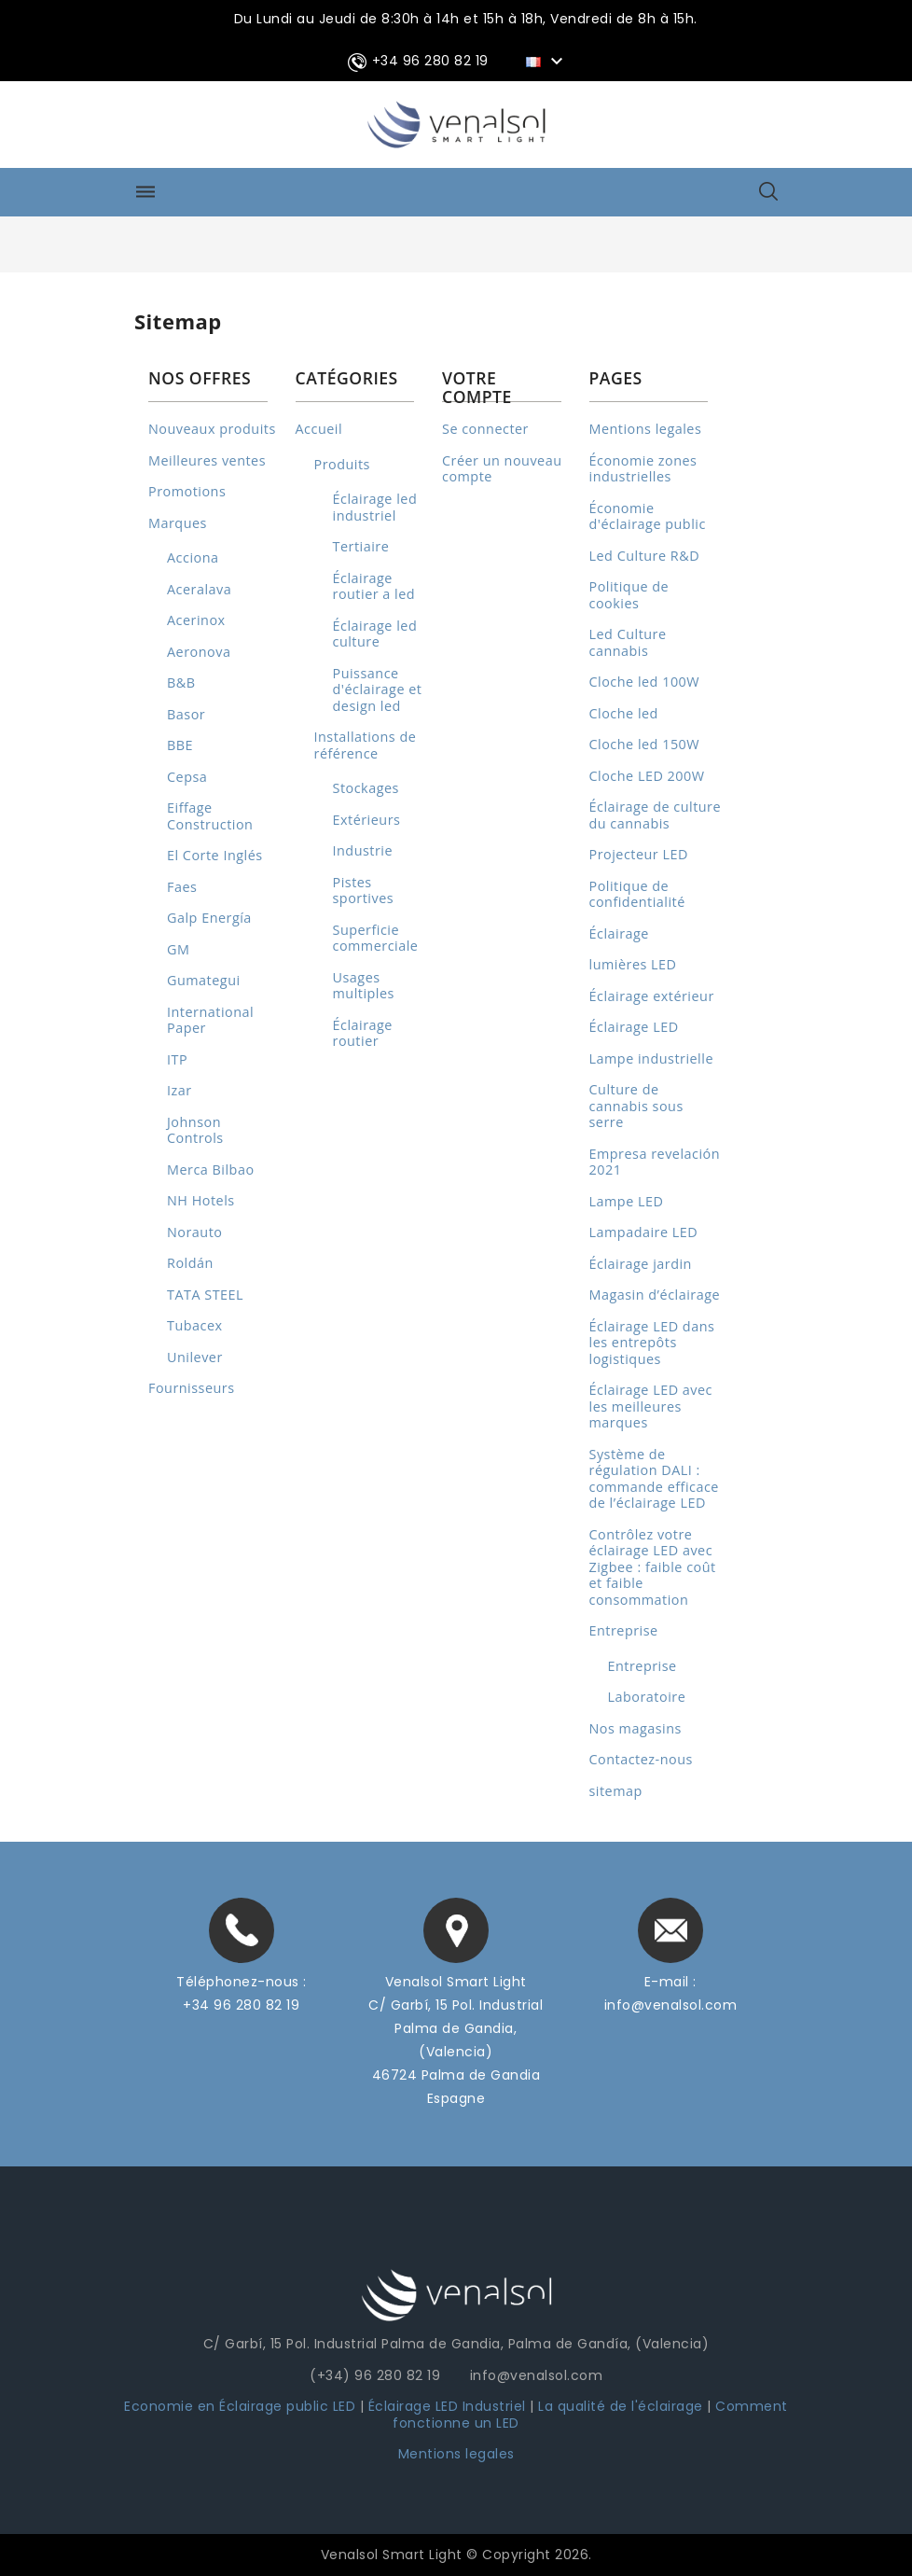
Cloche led (623, 713)
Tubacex (195, 1325)
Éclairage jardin (640, 1264)
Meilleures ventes (207, 460)
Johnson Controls (195, 1130)
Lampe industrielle (651, 1058)
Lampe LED (626, 1201)
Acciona (193, 557)
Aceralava (199, 589)
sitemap (616, 1791)
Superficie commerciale (376, 938)
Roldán (190, 1263)
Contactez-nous (641, 1759)
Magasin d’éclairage (655, 1294)
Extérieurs (367, 819)
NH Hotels (201, 1200)
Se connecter (485, 429)
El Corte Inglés (215, 855)
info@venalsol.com (671, 2005)
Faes (182, 887)
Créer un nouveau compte (502, 469)
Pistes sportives (363, 890)
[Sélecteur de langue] (547, 60)
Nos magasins (635, 1728)
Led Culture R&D (644, 555)
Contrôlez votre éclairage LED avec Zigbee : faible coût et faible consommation (652, 1566)
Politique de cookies (629, 595)
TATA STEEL (205, 1294)
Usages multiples (363, 985)
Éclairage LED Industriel (449, 2406)
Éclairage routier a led (374, 586)
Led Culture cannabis (628, 642)
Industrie (363, 850)
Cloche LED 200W (647, 776)
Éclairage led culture (375, 634)
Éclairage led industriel (375, 507)
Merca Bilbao (211, 1169)
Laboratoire (647, 1697)
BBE (180, 745)
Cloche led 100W (644, 681)
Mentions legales (645, 429)
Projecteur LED (638, 854)
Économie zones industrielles (643, 469)
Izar (179, 1090)
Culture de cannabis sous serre (636, 1105)
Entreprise (623, 1630)
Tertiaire (361, 546)
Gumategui (204, 980)
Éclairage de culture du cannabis (655, 815)
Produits (342, 464)
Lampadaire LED (643, 1232)
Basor (186, 714)
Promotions (187, 491)
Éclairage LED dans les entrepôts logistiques (652, 1342)
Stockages (366, 788)
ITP (177, 1059)
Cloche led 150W (644, 744)
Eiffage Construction (210, 816)
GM (178, 949)
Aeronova (198, 652)
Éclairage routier (363, 1033)
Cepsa (187, 777)
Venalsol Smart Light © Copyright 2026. (456, 2554)
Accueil (319, 429)
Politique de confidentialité (637, 894)
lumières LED (633, 964)
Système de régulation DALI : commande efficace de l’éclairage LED (654, 1478)
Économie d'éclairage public (647, 516)
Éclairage (619, 933)
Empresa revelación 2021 (655, 1162)
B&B (181, 682)
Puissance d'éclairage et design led (377, 689)
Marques (177, 523)
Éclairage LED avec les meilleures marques (651, 1406)
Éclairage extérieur (651, 996)
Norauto (194, 1232)
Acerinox (196, 620)
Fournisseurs (191, 1388)
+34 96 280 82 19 (241, 2005)
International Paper (210, 1020)
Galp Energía (209, 917)
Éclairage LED (634, 1027)
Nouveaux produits (212, 429)
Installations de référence (365, 745)
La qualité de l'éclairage (620, 2406)
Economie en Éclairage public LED (239, 2406)
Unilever (195, 1357)
